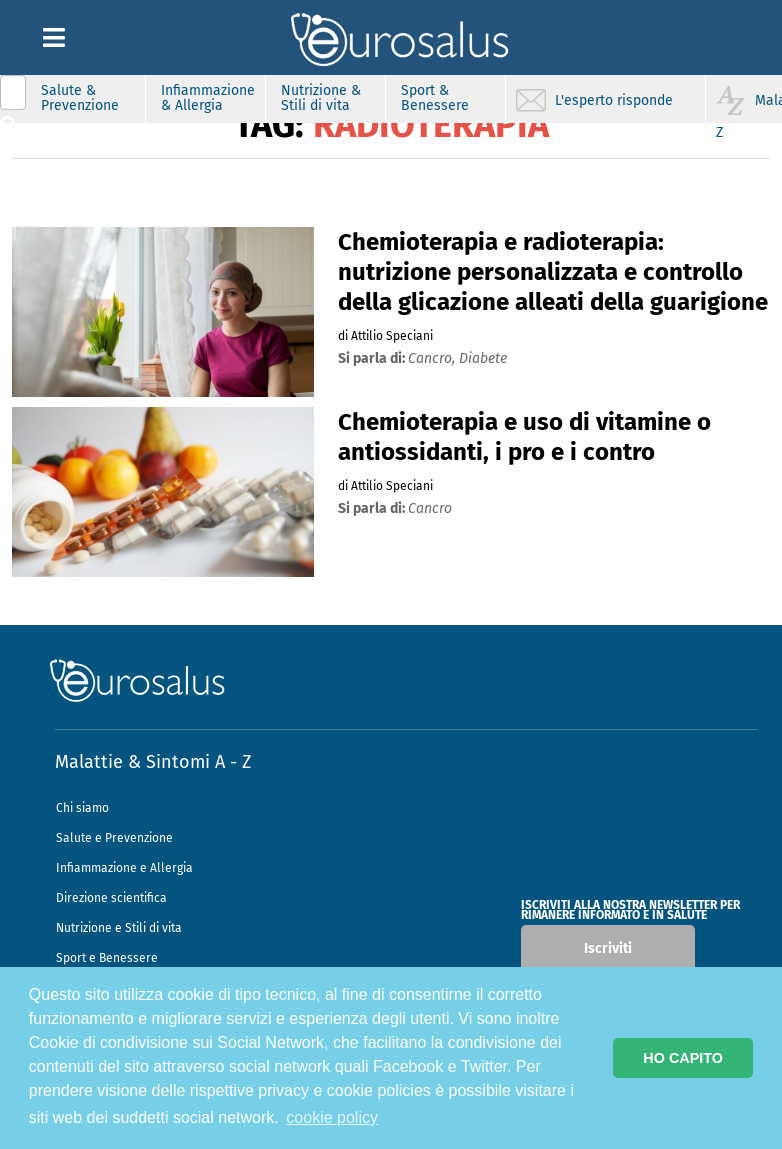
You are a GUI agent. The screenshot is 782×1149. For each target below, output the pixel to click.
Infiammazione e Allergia (124, 868)
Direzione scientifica (111, 898)
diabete (483, 358)
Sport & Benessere (435, 98)
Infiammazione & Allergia (208, 98)
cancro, (433, 358)
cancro (430, 508)
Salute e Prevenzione (114, 838)
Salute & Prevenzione (80, 98)
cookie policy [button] (332, 1117)
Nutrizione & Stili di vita (321, 98)
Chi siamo (82, 808)
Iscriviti (608, 948)
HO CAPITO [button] (683, 1058)
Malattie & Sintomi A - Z (153, 762)
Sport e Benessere (107, 958)
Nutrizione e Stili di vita (119, 928)
